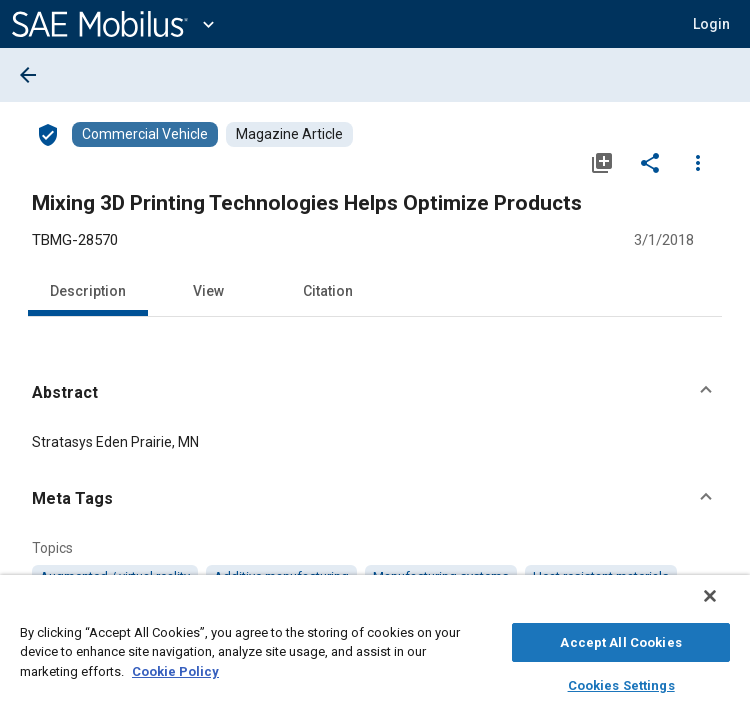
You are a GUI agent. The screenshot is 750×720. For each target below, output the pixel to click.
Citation (328, 291)
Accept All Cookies (620, 639)
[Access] (48, 134)
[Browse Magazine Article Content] (289, 134)
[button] (711, 24)
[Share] (650, 162)
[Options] (698, 162)
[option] (115, 577)
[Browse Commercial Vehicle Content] (145, 134)
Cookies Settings (621, 682)
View (208, 291)
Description (88, 291)
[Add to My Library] (602, 162)
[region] (375, 652)
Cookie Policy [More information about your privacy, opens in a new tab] (175, 668)
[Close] (724, 606)
